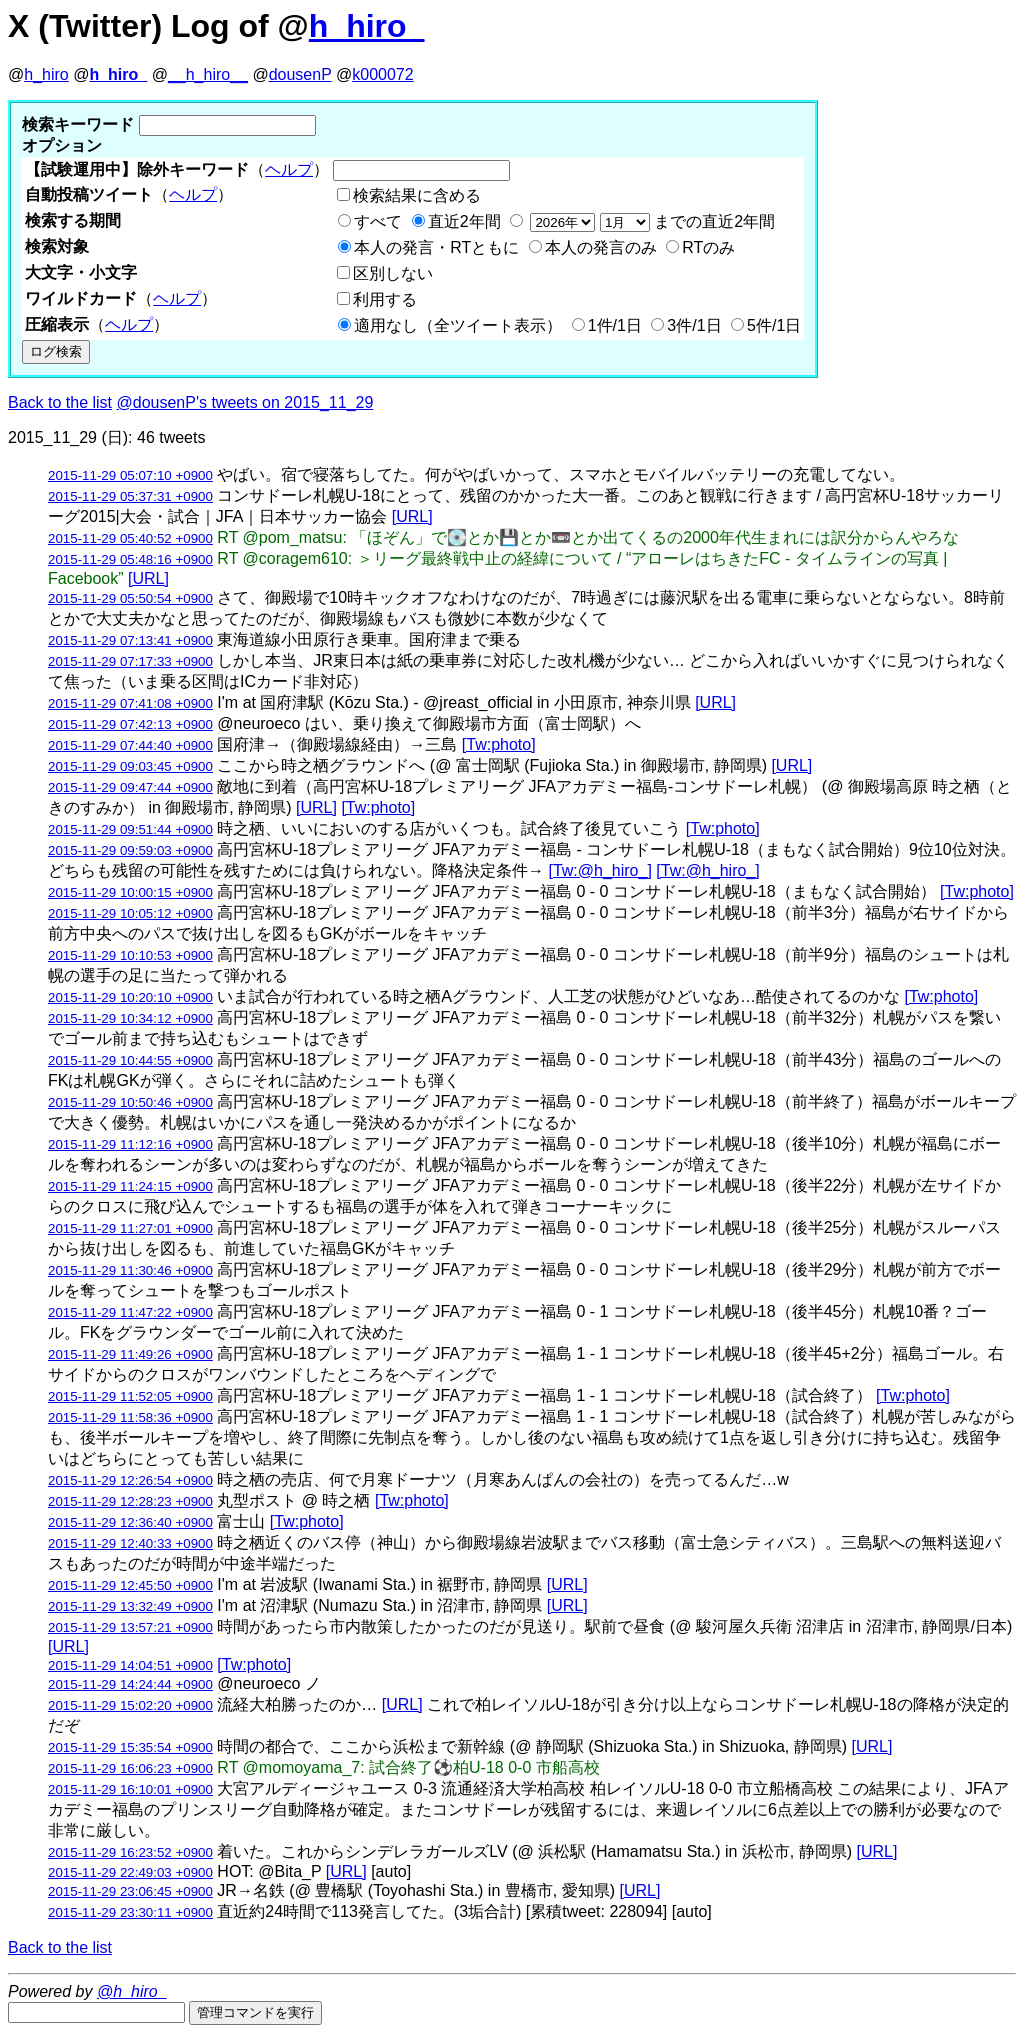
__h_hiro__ (208, 74)
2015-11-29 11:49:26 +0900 (130, 1354)
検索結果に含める (417, 195)
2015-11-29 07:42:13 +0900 (130, 724)
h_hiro (46, 74)
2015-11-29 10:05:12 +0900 (130, 913)
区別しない (393, 273)
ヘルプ (289, 169)
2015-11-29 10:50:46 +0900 (130, 1102)
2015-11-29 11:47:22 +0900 (130, 1312)
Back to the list (60, 402)
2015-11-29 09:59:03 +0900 (130, 850)
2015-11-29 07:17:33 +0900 (130, 661)
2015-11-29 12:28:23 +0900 (130, 1501)
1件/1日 (615, 325)
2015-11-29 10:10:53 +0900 (130, 955)
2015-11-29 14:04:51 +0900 (130, 1665)
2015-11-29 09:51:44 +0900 (130, 829)
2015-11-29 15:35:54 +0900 (130, 1747)
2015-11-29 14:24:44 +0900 (130, 1684)
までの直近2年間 (650, 221)
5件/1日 (774, 325)
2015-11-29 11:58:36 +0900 (130, 1417)
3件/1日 (694, 325)
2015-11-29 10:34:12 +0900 (130, 1018)
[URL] (412, 516)
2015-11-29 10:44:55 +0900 (130, 1060)
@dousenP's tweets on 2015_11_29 (245, 402)
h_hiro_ (367, 26)
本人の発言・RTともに (436, 247)
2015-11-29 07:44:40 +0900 (130, 745)
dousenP (300, 74)
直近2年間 (464, 221)
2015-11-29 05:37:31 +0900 (130, 496)
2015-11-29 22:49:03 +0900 (130, 1872)
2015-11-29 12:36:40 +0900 (130, 1522)
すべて (378, 221)
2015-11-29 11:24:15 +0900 (130, 1186)
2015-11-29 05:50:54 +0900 (130, 598)
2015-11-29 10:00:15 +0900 (130, 892)
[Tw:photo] (499, 744)
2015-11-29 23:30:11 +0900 (130, 1912)
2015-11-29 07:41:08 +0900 (130, 703)
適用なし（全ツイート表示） (458, 325)
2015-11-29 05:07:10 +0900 (130, 475)
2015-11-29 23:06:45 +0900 (130, 1891)
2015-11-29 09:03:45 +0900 (130, 766)
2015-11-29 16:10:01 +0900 (130, 1789)
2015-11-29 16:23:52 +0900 (130, 1852)
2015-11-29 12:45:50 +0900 (130, 1585)
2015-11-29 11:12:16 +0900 (130, 1144)
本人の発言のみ (601, 247)
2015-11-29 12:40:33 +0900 (130, 1543)
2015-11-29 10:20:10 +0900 (130, 997)
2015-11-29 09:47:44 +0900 (130, 787)
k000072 (382, 74)
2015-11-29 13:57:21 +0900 (130, 1627)
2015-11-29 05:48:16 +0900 (130, 559)
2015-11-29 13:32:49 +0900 (130, 1606)
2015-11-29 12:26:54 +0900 (130, 1480)
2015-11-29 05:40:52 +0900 (130, 538)
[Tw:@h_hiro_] (599, 870)
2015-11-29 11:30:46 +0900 (130, 1270)
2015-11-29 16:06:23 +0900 (130, 1768)
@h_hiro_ (132, 1991)
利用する (385, 299)
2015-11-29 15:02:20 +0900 (130, 1705)
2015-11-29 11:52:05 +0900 (130, 1396)
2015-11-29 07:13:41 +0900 (130, 640)
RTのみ (708, 247)
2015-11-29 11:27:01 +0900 (130, 1228)
